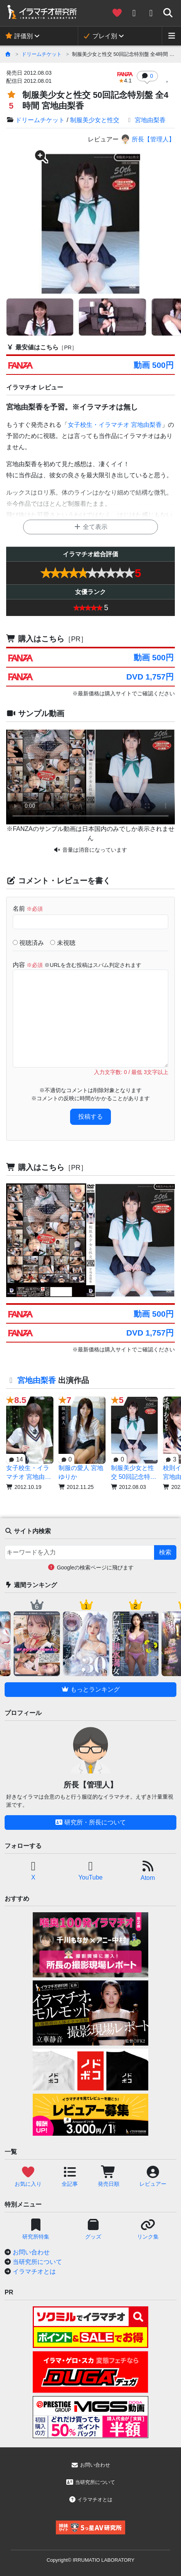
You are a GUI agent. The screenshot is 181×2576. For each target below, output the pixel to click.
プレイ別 (100, 36)
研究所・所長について (90, 1822)
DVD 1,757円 (150, 676)
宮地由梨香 (146, 120)
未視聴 (62, 943)
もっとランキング (90, 1689)
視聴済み (28, 943)
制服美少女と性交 (94, 120)
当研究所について (37, 2262)
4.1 (125, 78)
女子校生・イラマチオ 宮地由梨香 (115, 424)
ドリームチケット (42, 54)
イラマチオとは (34, 2271)
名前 (28, 908)
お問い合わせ (31, 2252)
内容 (77, 965)
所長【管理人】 (148, 139)
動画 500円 (153, 365)
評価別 (19, 36)
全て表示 (90, 527)
